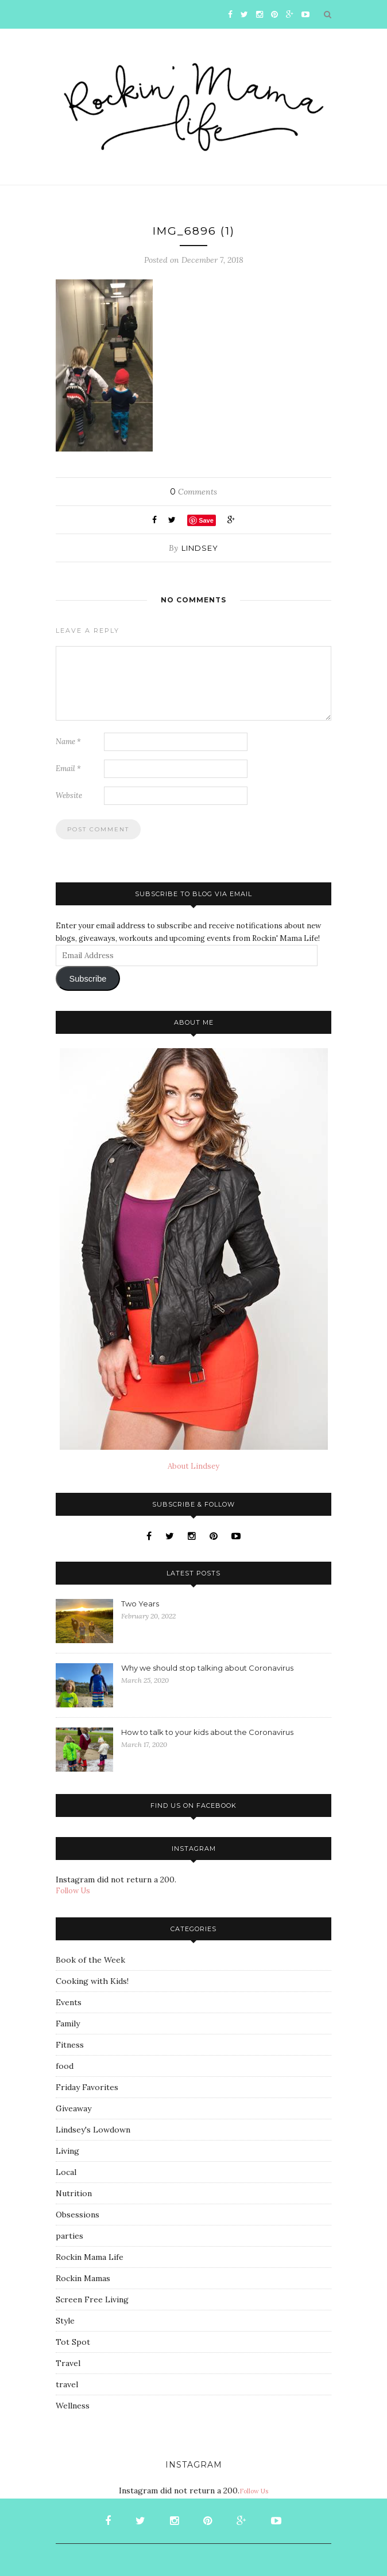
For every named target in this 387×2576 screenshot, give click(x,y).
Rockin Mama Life (89, 2257)
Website (69, 795)
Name (68, 741)
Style (65, 2321)
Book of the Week (90, 1960)
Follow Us (73, 1891)
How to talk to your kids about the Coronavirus (207, 1732)
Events (69, 2002)
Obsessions (77, 2214)
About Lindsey (193, 1466)
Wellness (73, 2405)
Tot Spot (73, 2342)
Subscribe (87, 978)
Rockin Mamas (83, 2278)
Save (206, 520)
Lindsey (199, 547)
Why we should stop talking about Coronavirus (207, 1667)
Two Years (140, 1603)
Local (66, 2172)
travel (67, 2384)
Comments (193, 492)
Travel (68, 2363)
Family (68, 2023)
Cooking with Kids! (92, 1981)
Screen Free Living (92, 2299)
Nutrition (74, 2193)
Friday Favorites (87, 2087)
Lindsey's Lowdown (93, 2129)
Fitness (70, 2045)
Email (68, 768)
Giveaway (73, 2108)
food (64, 2066)
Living (67, 2151)
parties (69, 2236)
